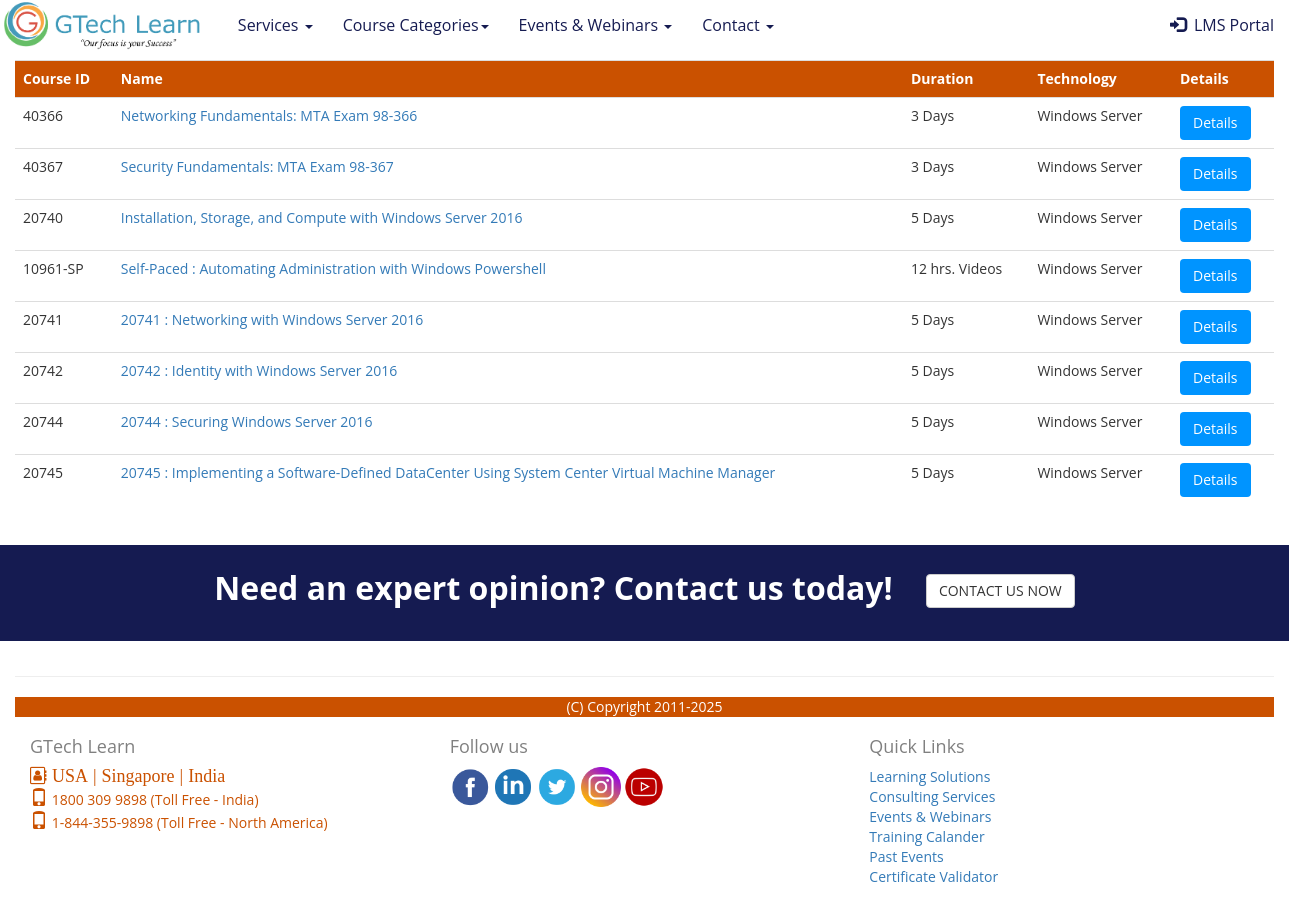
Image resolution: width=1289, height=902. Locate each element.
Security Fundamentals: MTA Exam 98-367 (257, 166)
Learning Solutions (929, 776)
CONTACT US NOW (1000, 590)
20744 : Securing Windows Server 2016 (247, 421)
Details (1215, 122)
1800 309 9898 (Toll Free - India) (153, 799)
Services (275, 25)
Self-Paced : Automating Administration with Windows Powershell (333, 268)
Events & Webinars (596, 25)
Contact (738, 25)
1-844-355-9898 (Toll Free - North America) (188, 822)
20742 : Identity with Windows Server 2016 (259, 370)
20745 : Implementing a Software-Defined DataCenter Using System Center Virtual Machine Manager (448, 472)
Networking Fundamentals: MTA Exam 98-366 (269, 115)
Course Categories (416, 25)
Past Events (906, 856)
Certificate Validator (933, 876)
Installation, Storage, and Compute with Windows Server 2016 (322, 217)
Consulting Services (932, 796)
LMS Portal (1222, 25)
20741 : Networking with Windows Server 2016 (272, 319)
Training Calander (926, 836)
